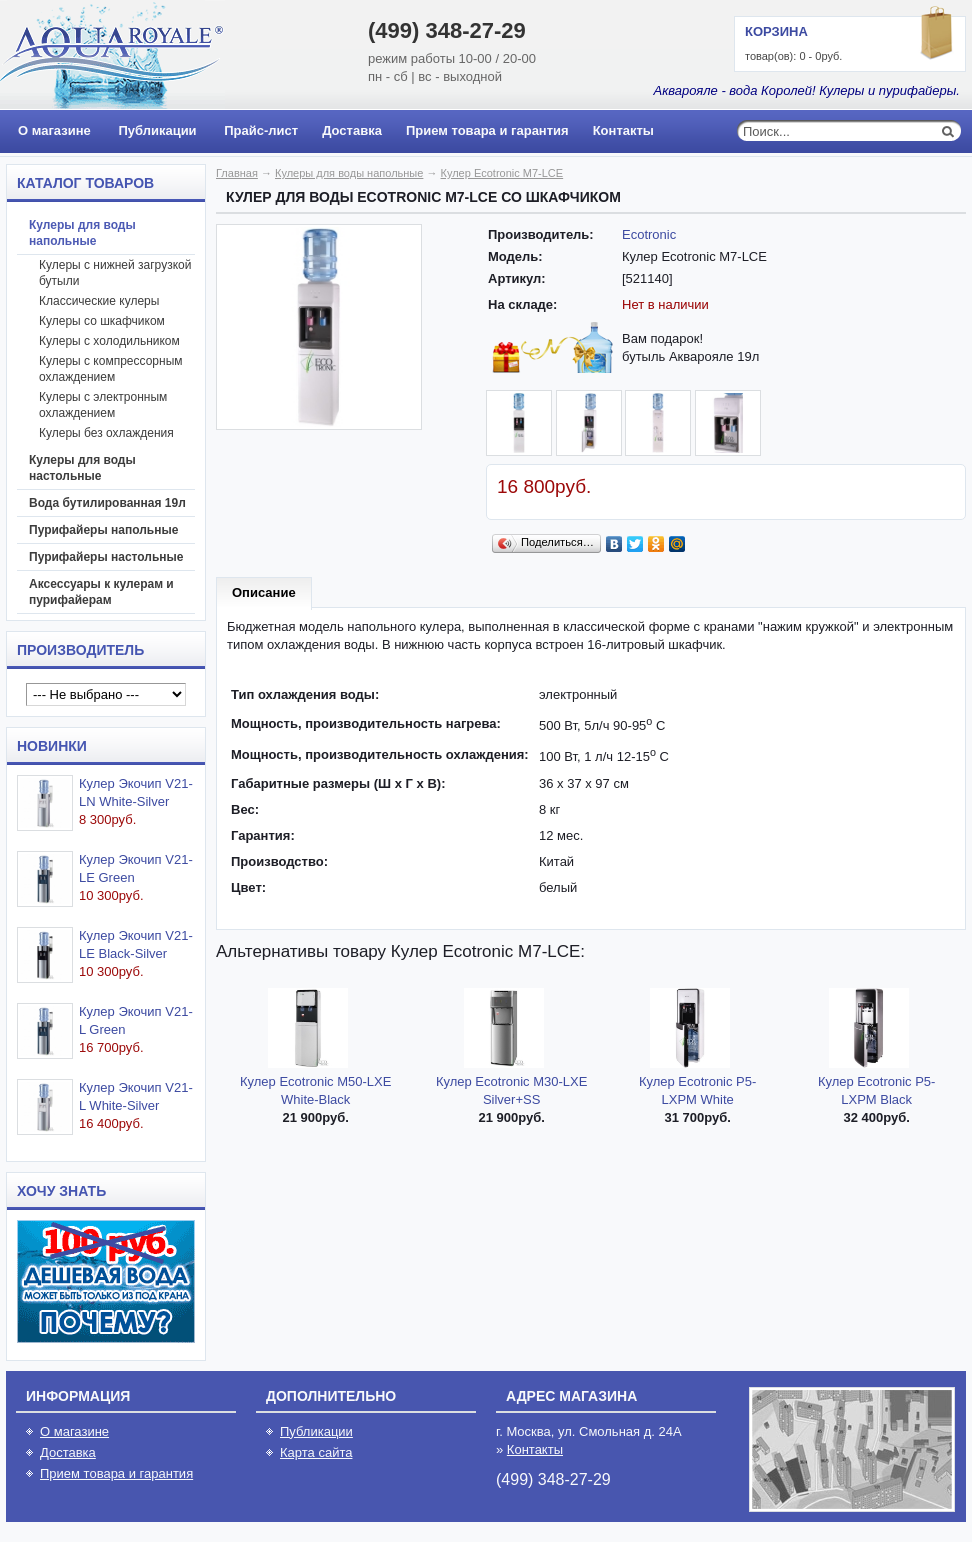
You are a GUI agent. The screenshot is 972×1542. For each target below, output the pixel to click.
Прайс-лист (261, 130)
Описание (264, 592)
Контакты (623, 130)
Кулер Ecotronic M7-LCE (502, 173)
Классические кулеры (99, 301)
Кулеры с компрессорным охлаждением (111, 369)
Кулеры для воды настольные (82, 468)
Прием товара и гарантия (487, 130)
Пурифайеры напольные (103, 530)
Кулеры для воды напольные (82, 233)
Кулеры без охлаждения (106, 433)
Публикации (157, 130)
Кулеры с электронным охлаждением (103, 405)
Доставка (352, 130)
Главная (237, 173)
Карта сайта (316, 1452)
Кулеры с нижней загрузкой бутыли (115, 273)
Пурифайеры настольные (106, 557)
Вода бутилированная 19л (107, 503)
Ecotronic (649, 234)
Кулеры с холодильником (109, 341)
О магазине (54, 130)
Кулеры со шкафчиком (102, 321)
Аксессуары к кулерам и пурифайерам (101, 592)
